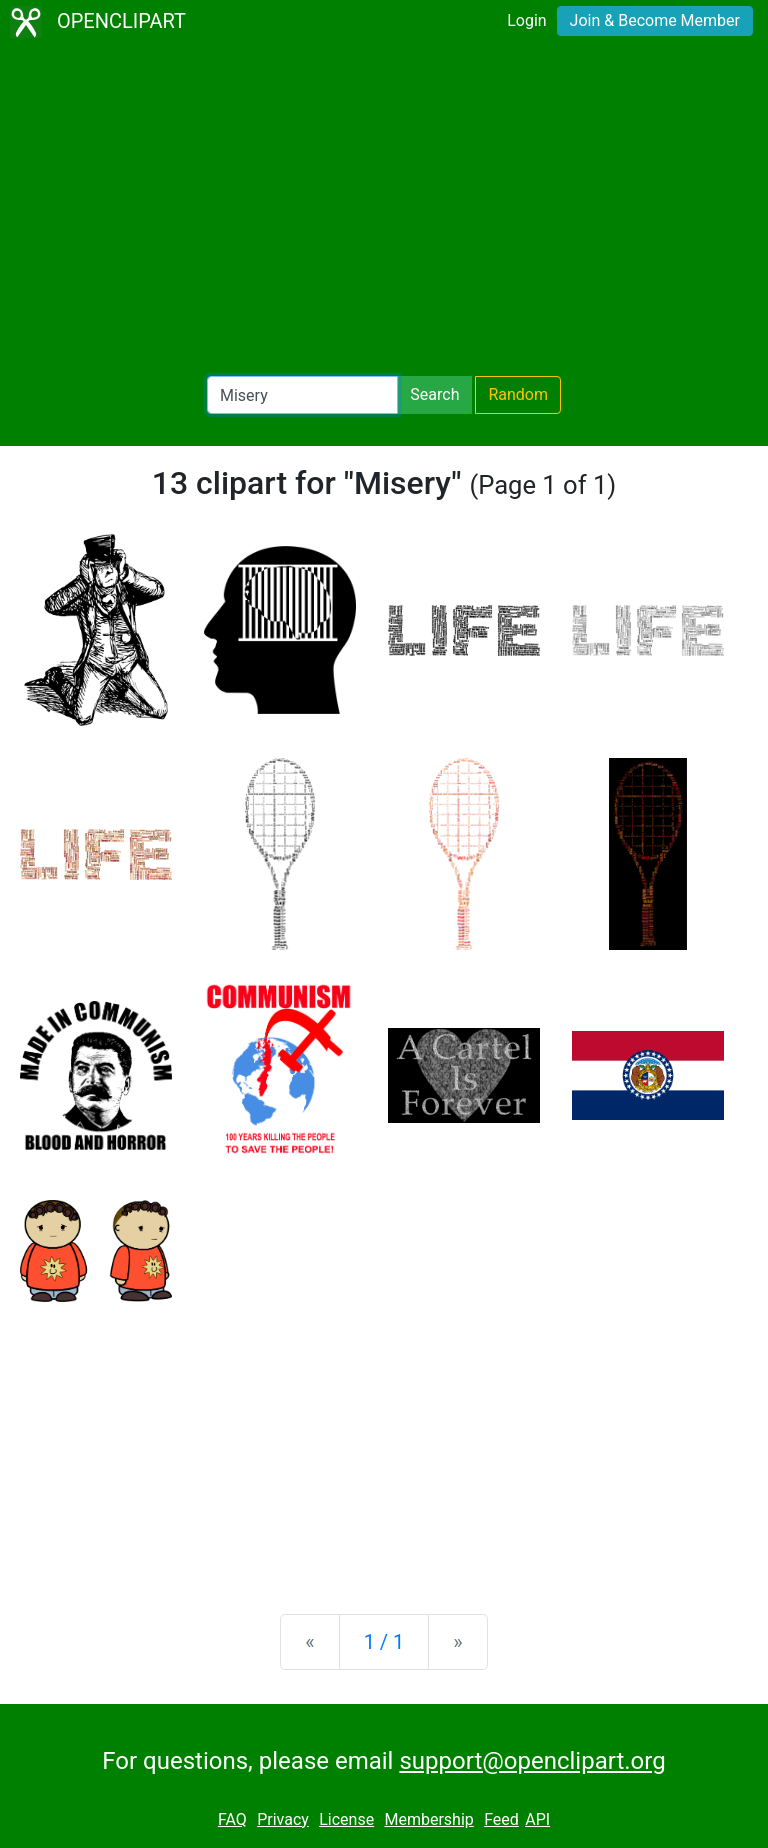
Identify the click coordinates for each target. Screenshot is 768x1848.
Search (434, 394)
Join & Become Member (655, 20)
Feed (501, 1819)
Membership (428, 1819)
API (537, 1819)
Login (526, 20)
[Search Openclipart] (302, 395)
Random (518, 394)
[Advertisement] (384, 210)
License (346, 1819)
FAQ (232, 1819)
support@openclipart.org (532, 1761)
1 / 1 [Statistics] (384, 1642)
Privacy (283, 1819)
